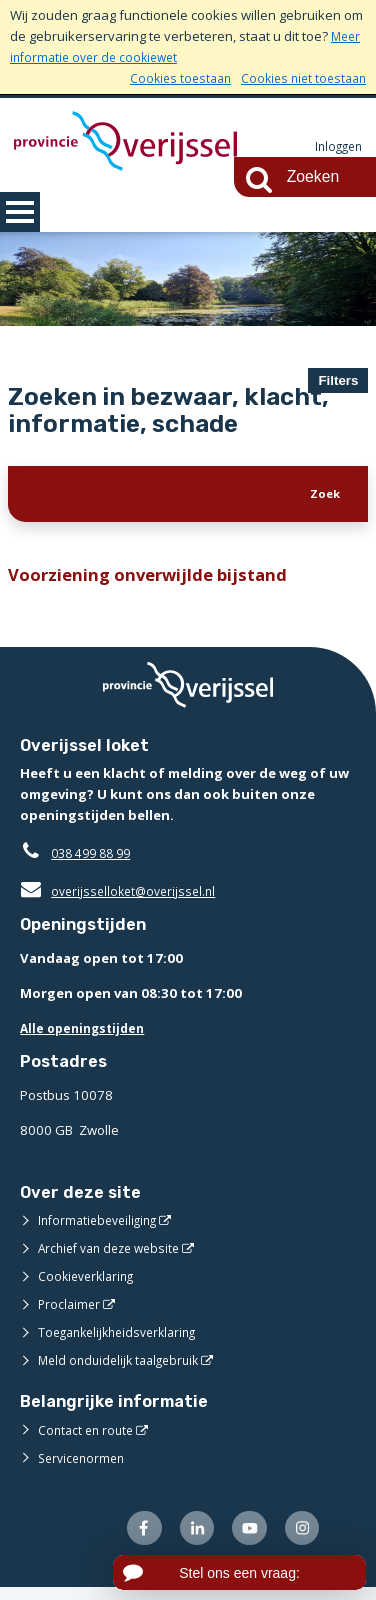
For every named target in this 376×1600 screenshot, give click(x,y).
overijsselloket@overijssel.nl (122, 900)
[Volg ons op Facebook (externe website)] (130, 1538)
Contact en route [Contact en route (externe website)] (88, 1438)
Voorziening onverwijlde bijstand (154, 582)
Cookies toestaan (169, 78)
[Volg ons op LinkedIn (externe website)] (187, 1538)
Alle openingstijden (86, 1037)
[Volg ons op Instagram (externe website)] (300, 1538)
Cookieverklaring (89, 1285)
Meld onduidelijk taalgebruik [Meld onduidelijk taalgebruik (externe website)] (124, 1369)
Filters (338, 380)
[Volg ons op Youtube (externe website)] (243, 1538)
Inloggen (336, 147)
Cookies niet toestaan (299, 78)
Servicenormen (84, 1466)
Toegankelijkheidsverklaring (124, 1341)
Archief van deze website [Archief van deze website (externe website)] (115, 1257)
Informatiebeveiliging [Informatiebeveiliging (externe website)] (102, 1229)
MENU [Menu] (20, 212)
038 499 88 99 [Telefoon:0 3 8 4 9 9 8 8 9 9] (95, 862)
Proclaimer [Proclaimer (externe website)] (70, 1313)
